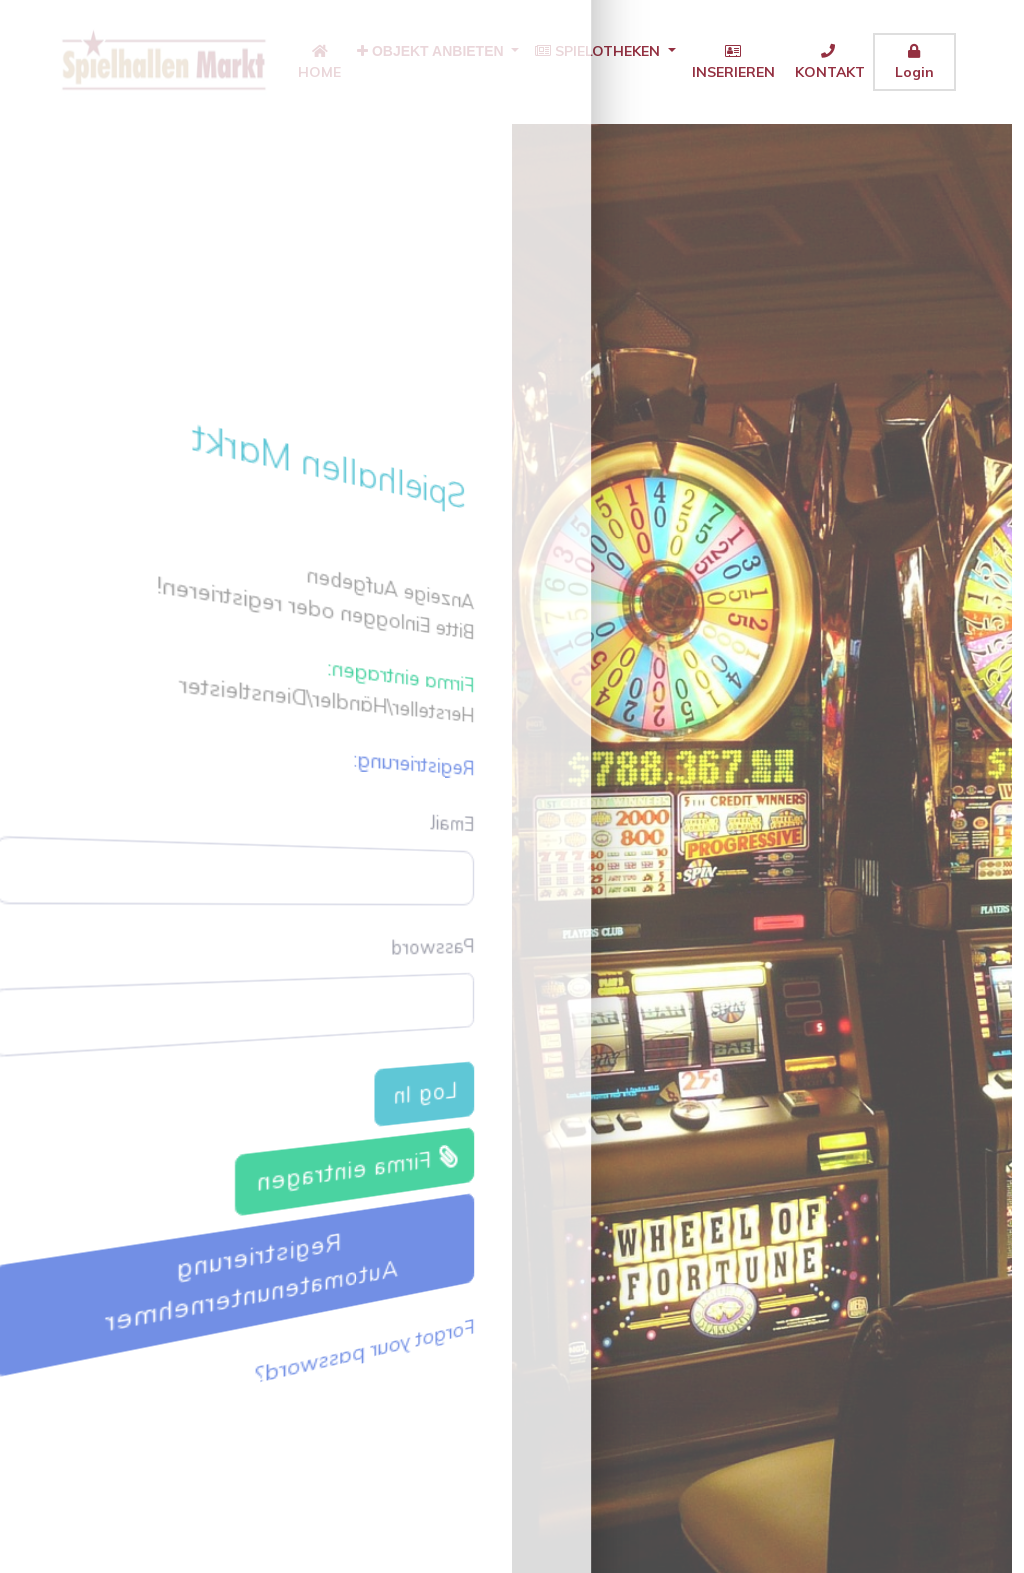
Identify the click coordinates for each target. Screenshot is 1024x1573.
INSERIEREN (733, 62)
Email (469, 818)
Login (914, 62)
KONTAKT (828, 62)
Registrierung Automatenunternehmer (258, 1279)
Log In (439, 1104)
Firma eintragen (365, 1179)
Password (447, 950)
